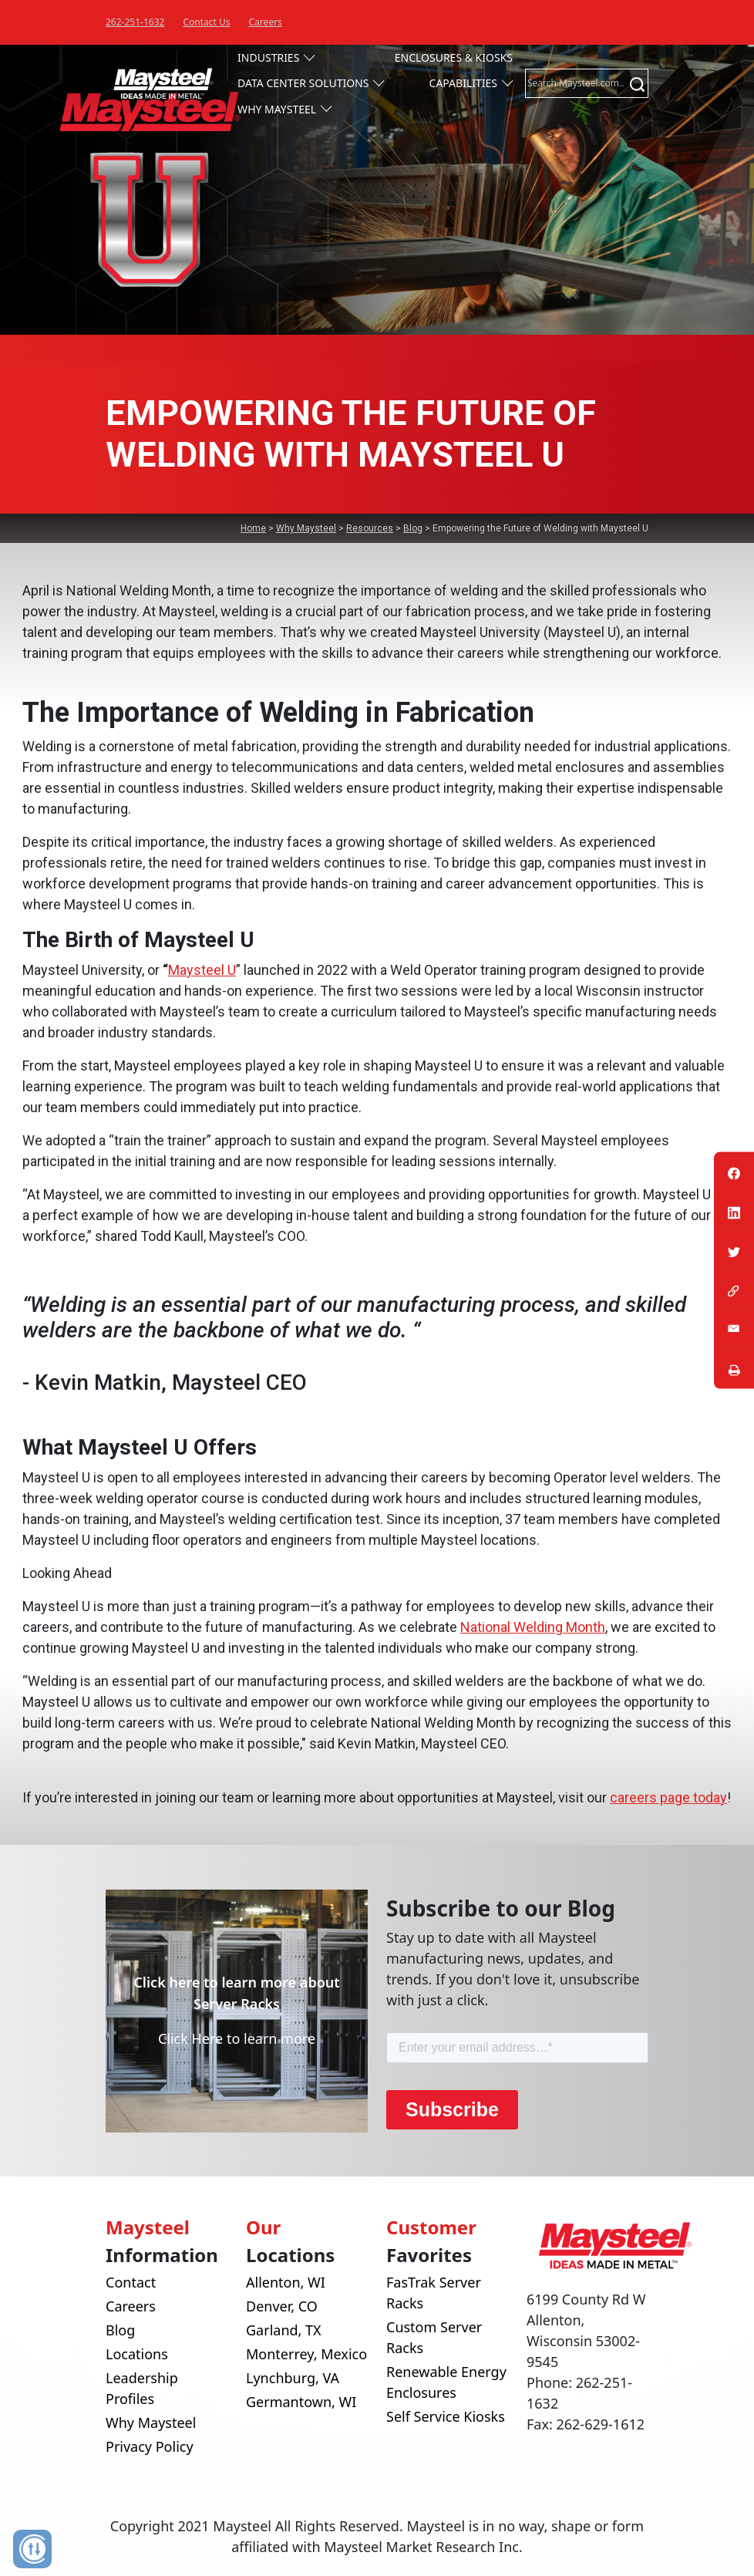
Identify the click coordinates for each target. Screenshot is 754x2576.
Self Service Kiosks (445, 2416)
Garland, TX (283, 2330)
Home (253, 528)
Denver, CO (282, 2306)
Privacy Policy (150, 2446)
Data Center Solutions (303, 83)
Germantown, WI (301, 2401)
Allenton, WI (285, 2282)
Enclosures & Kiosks (454, 57)
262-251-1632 (135, 22)
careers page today (668, 1797)
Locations (137, 2354)
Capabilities (463, 83)
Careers (264, 22)
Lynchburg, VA (292, 2378)
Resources (369, 528)
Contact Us (206, 22)
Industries (268, 57)
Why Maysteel (276, 109)
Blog (412, 528)
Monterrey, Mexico (306, 2354)
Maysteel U (202, 970)
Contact (131, 2282)
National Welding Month (532, 1627)
